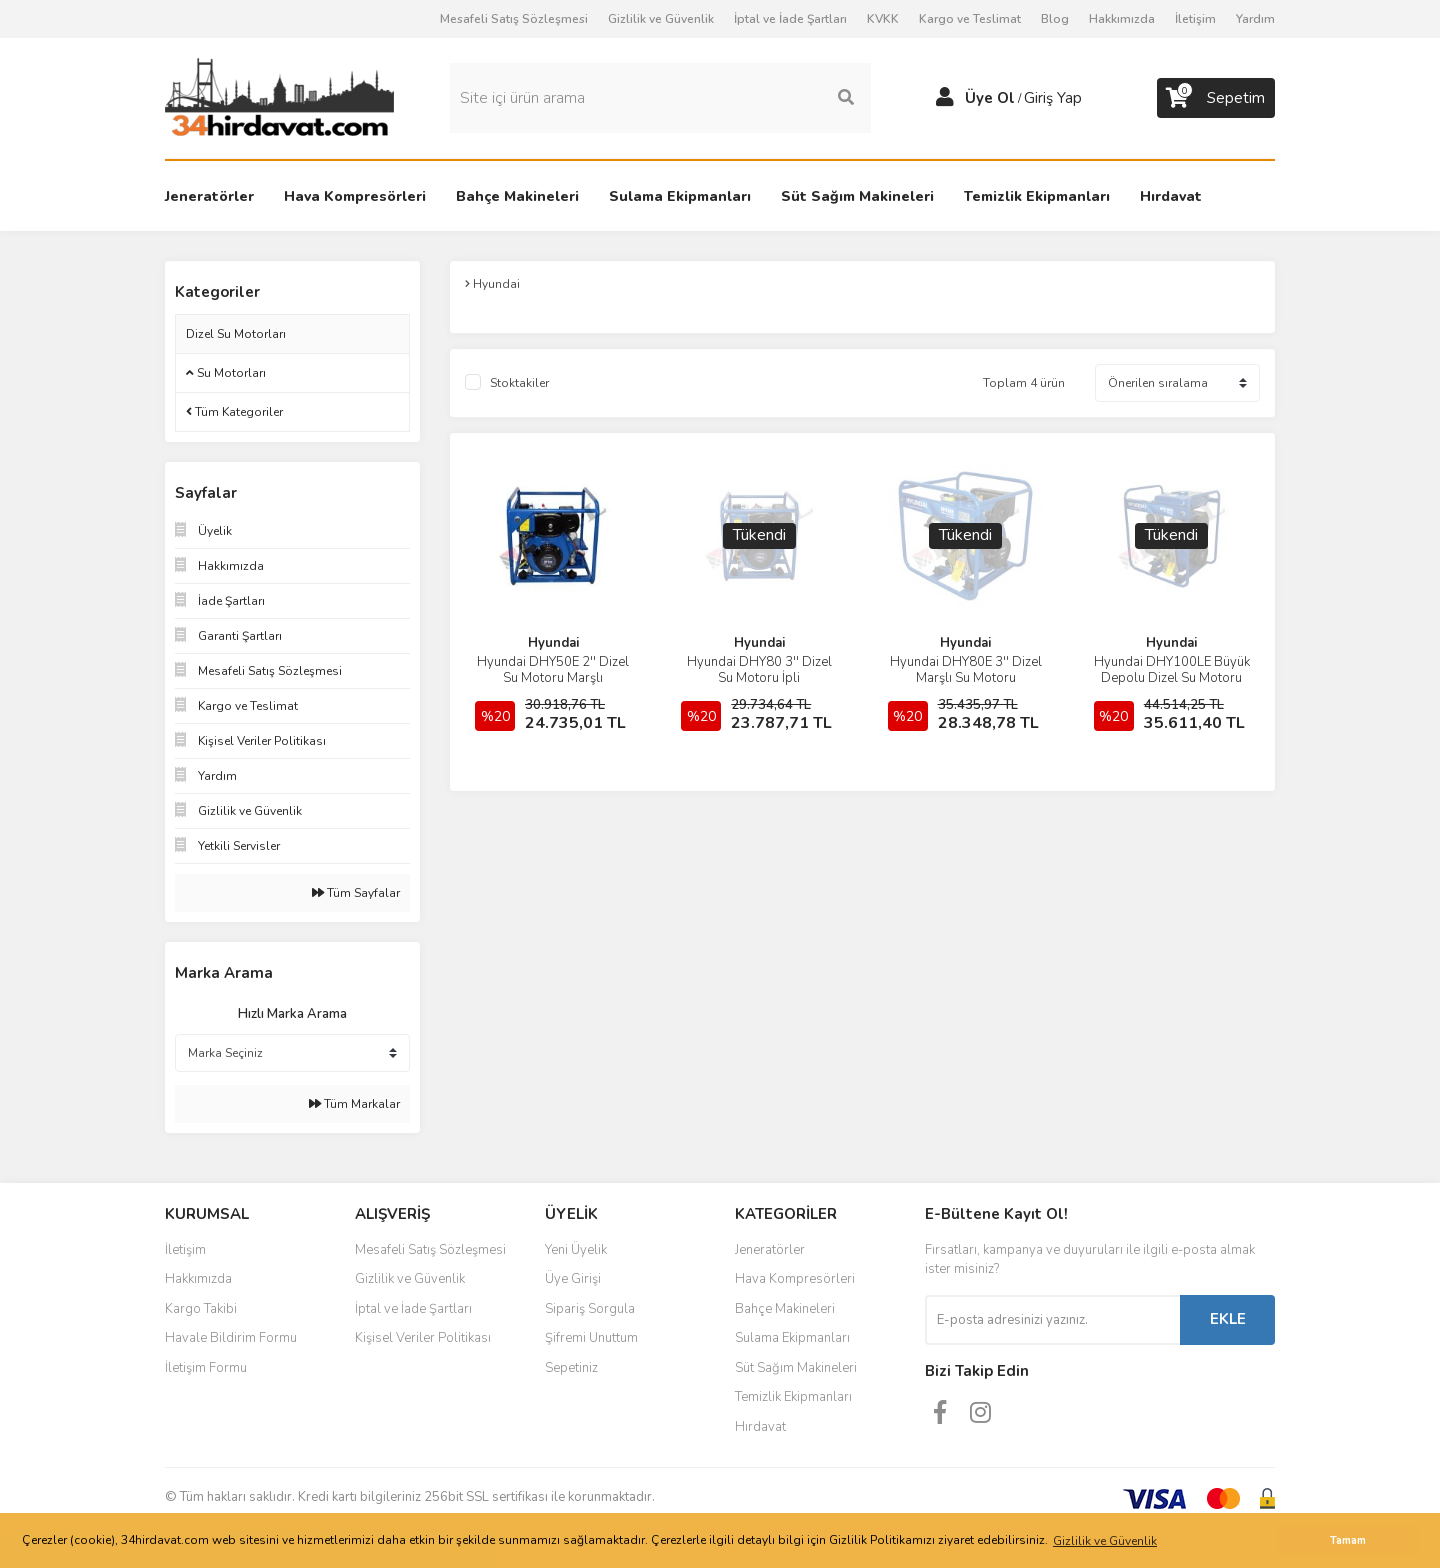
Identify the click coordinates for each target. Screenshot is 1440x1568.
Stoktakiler (519, 383)
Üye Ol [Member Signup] (990, 98)
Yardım (1255, 19)
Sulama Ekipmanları (792, 1338)
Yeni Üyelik (576, 1250)
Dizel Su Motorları (236, 334)
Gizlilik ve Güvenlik (661, 19)
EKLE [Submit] (1228, 1319)
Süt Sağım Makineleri (796, 1368)
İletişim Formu (206, 1368)
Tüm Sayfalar (356, 893)
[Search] (660, 98)
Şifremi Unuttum (591, 1338)
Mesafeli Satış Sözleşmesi (514, 19)
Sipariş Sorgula (590, 1309)
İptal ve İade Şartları (790, 19)
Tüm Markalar (354, 1104)
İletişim (1195, 19)
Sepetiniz (571, 1368)
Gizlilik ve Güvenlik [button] (1105, 1541)
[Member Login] (945, 98)
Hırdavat (760, 1427)
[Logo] (279, 97)
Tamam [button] (1348, 1540)
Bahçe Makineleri (785, 1309)
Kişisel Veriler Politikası (423, 1338)
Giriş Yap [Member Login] (1053, 98)
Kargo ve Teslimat (970, 19)
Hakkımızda (1122, 19)
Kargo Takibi (201, 1309)
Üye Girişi (573, 1279)
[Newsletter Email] (1052, 1320)
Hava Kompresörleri (795, 1279)
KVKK (883, 19)
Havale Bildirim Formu (231, 1338)
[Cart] (1216, 98)
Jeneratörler (770, 1250)
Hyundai (553, 643)
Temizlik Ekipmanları (793, 1397)
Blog (1055, 19)
